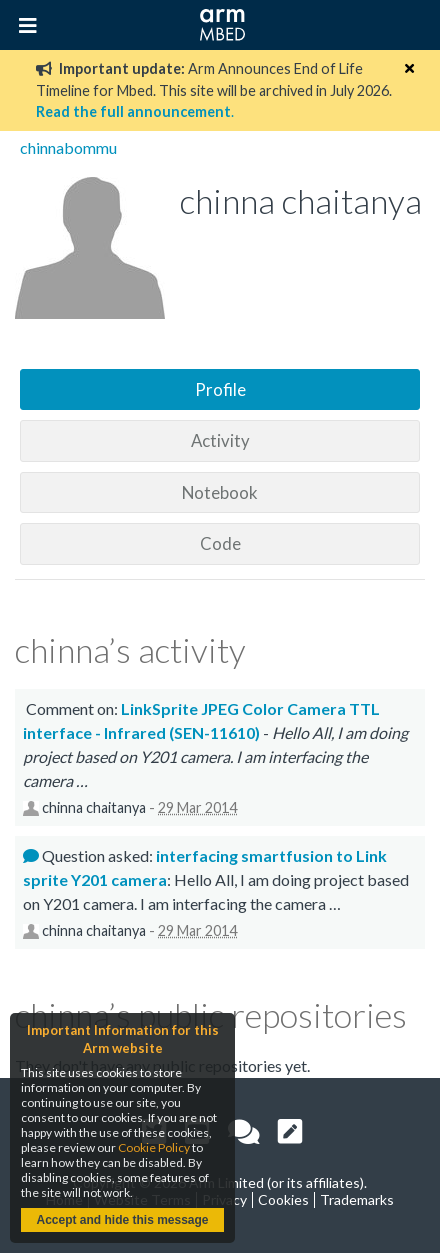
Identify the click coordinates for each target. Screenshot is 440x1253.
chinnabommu (68, 147)
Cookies (283, 1199)
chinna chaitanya (94, 807)
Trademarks (357, 1199)
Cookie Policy (154, 1147)
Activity (220, 440)
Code (220, 543)
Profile (220, 389)
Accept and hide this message (122, 1220)
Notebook (220, 492)
